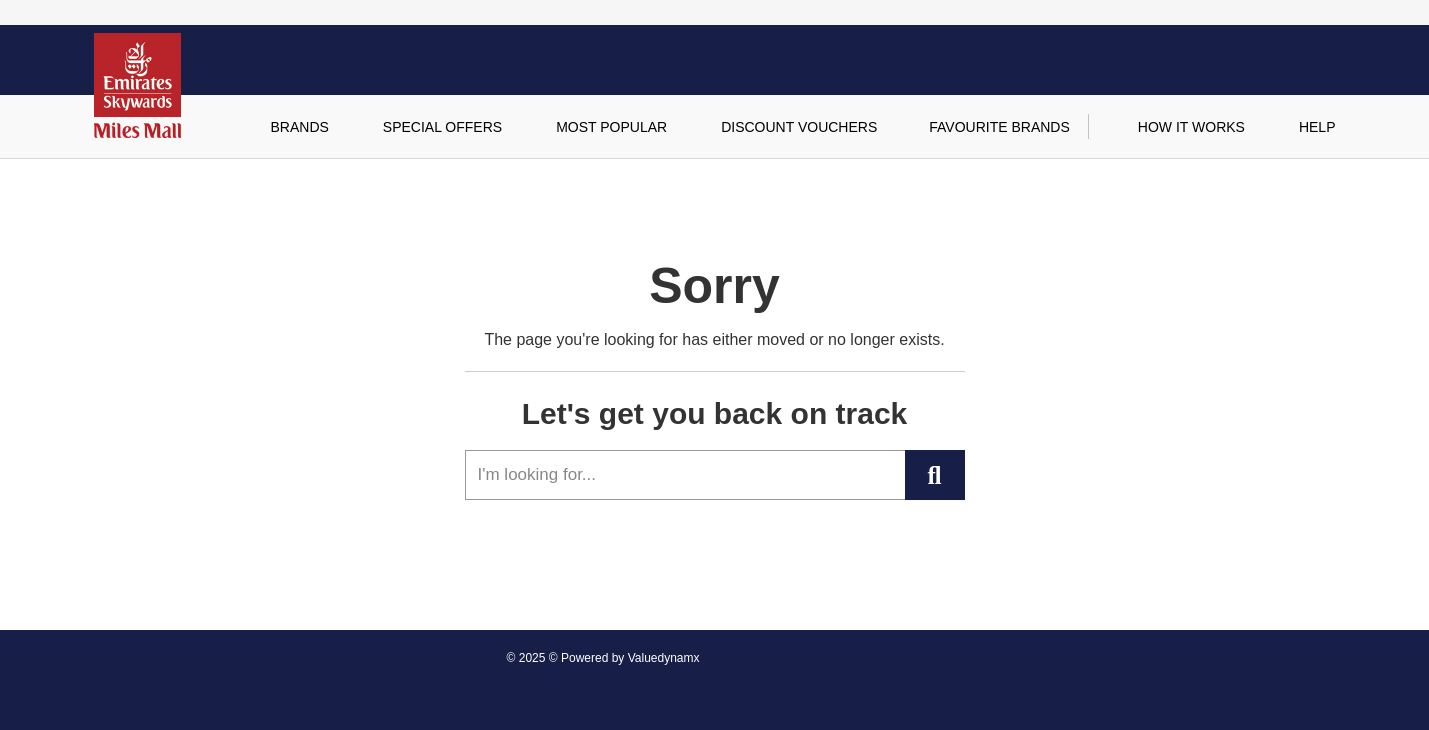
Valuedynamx (664, 658)
